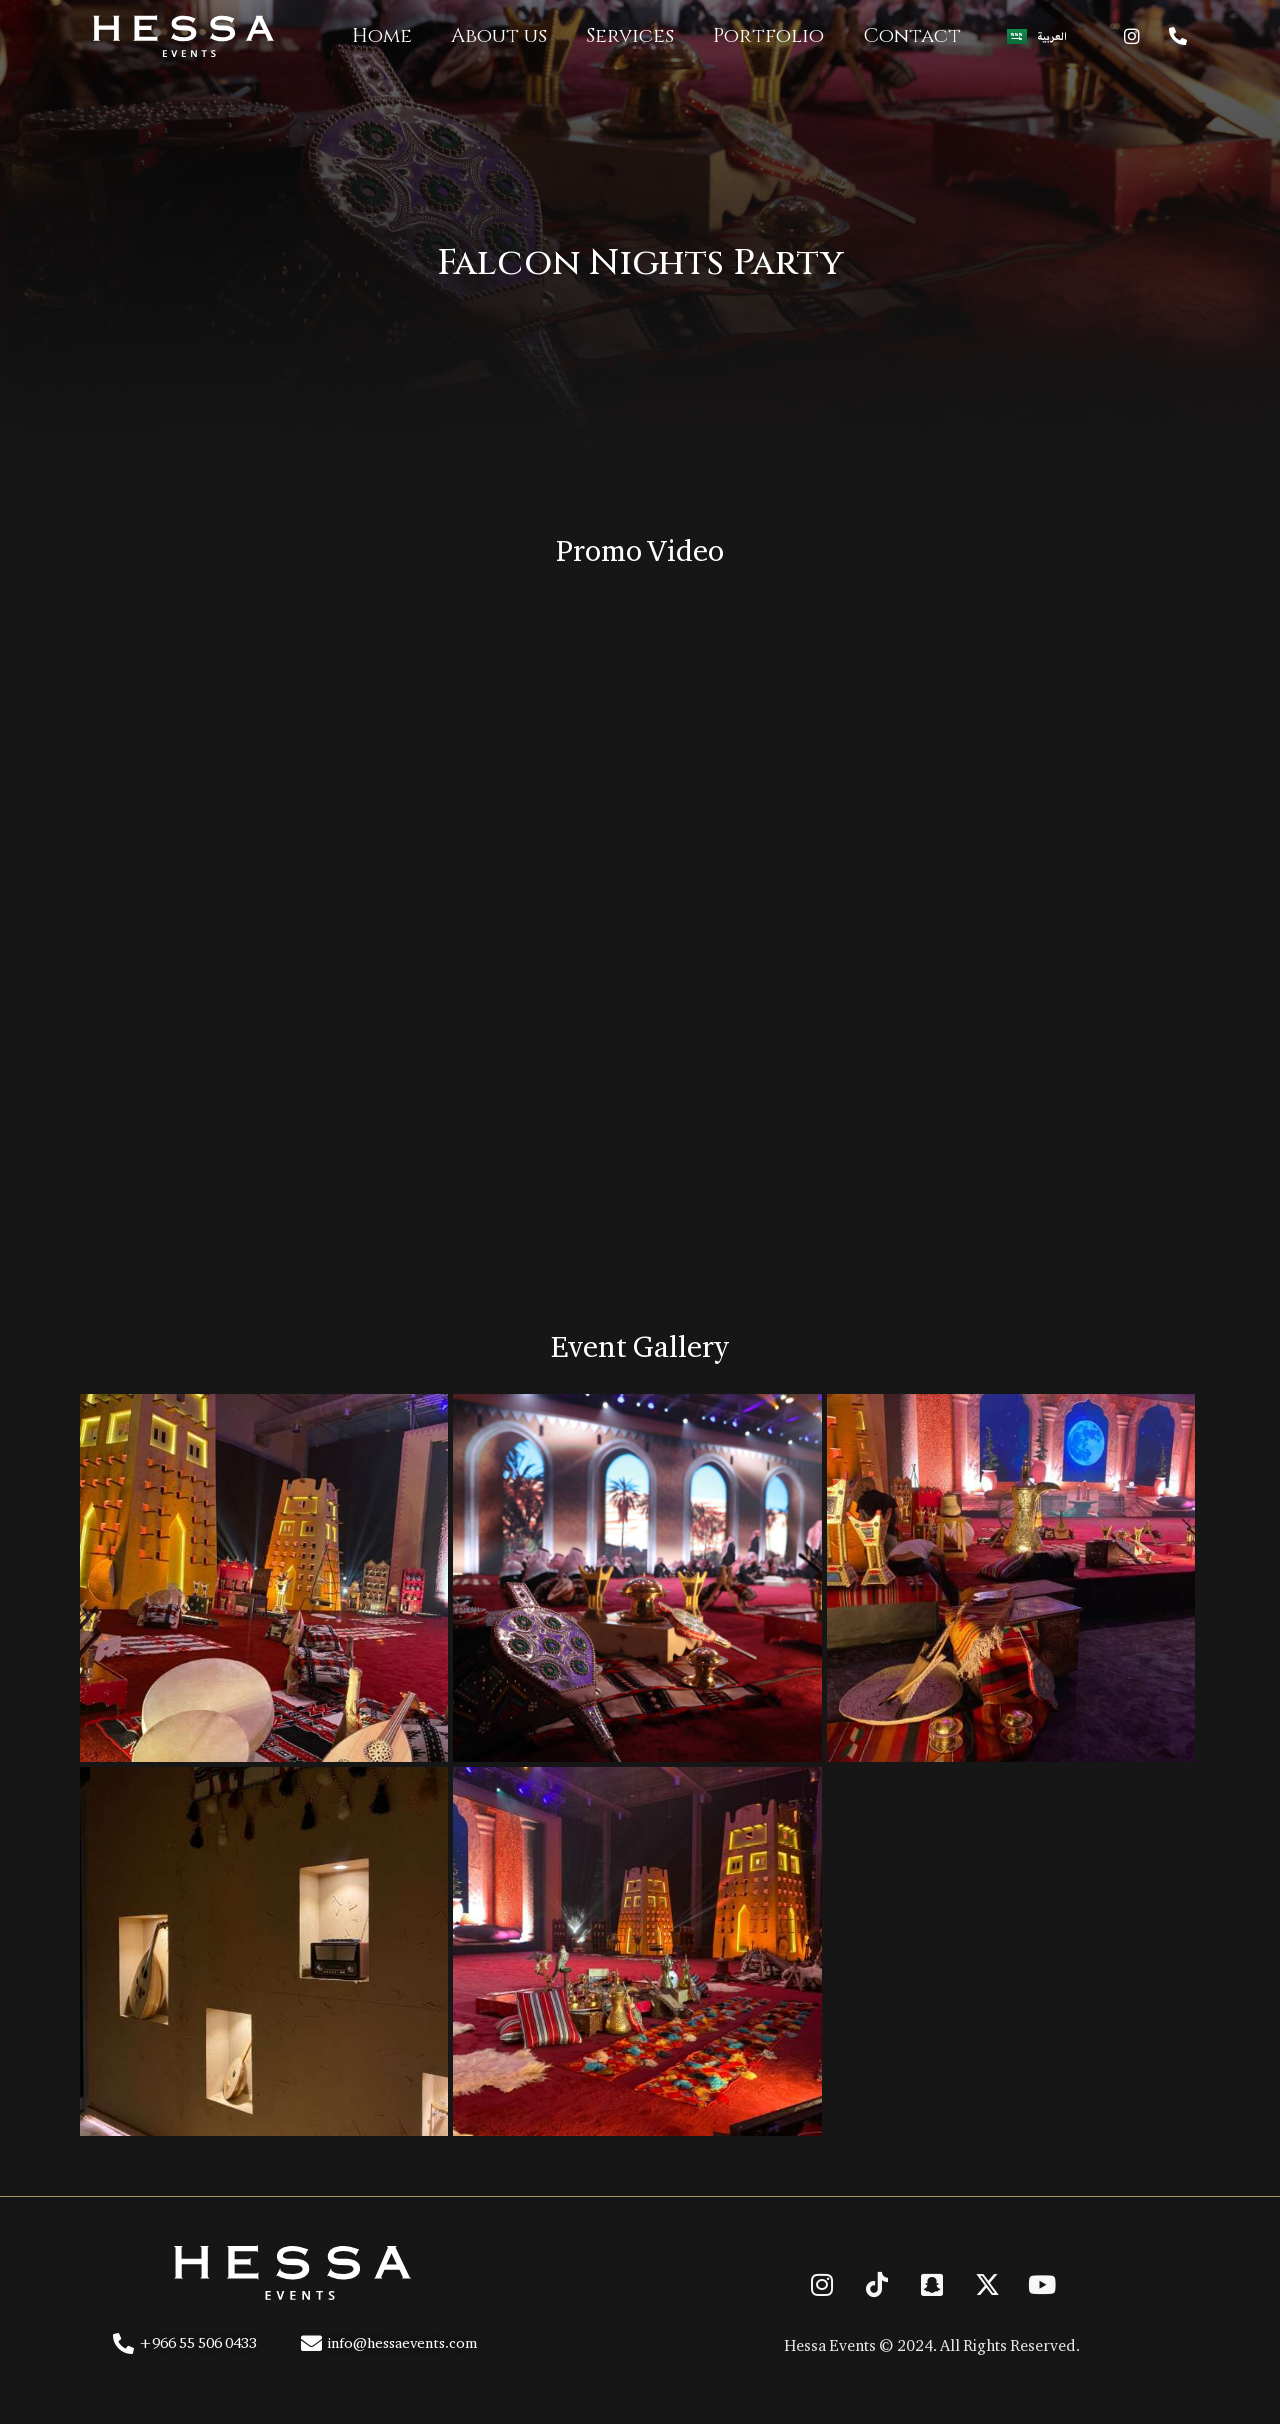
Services (630, 35)
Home (382, 35)
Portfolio (768, 35)
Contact (912, 35)
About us (499, 35)
